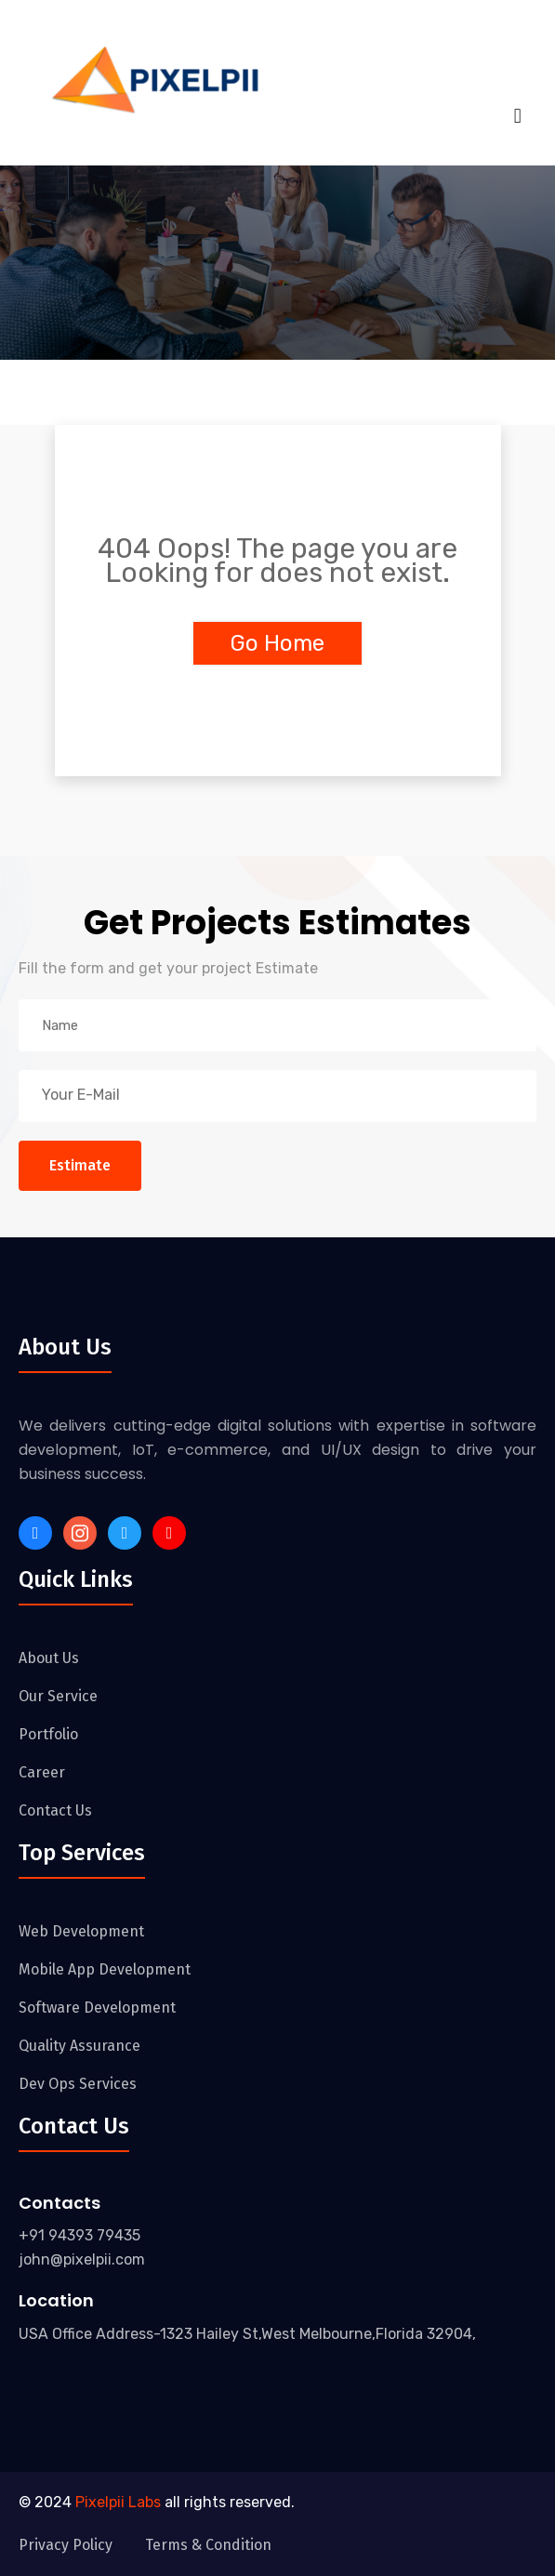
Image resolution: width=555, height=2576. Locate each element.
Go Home (277, 643)
